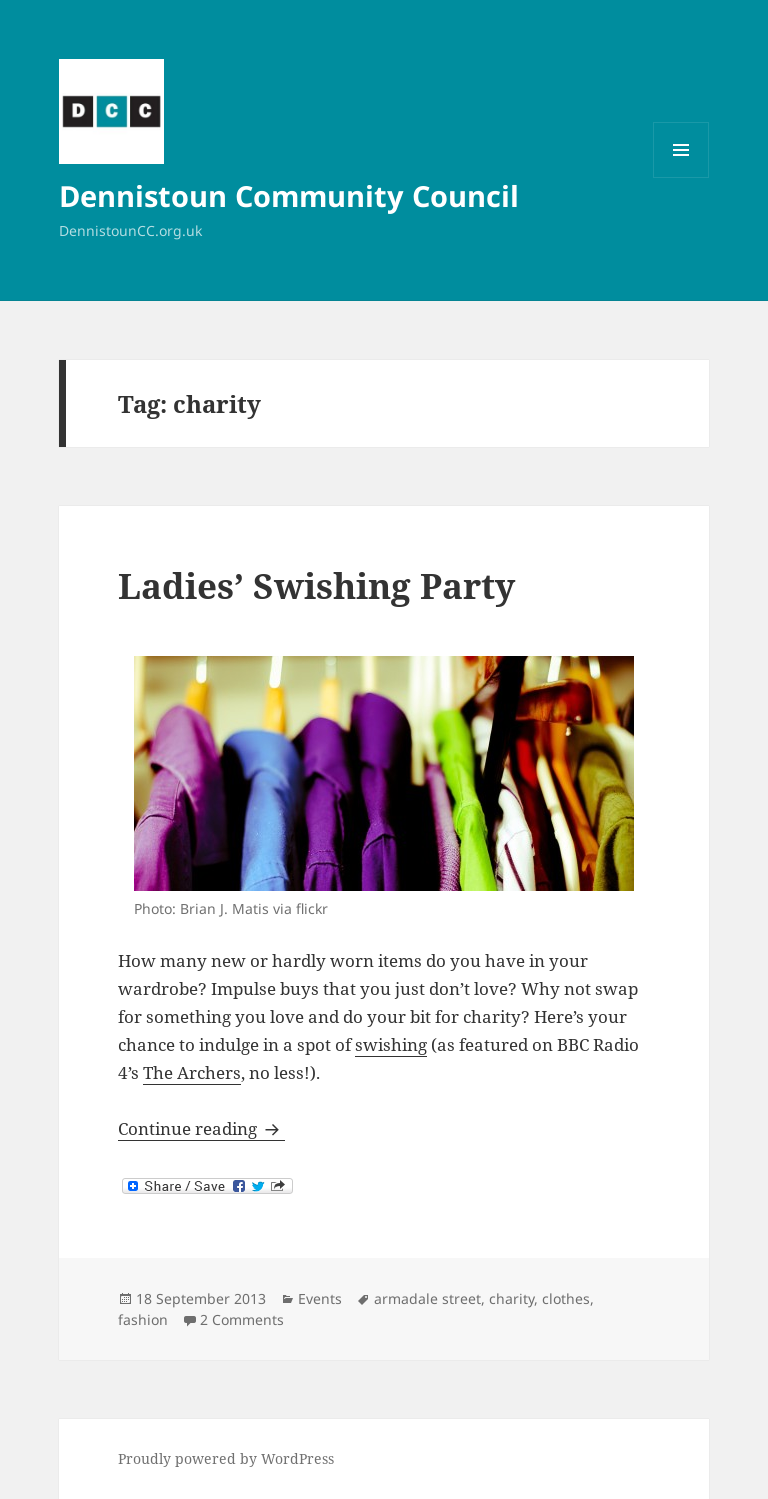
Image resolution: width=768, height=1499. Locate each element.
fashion (143, 1319)
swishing (391, 1044)
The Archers (192, 1072)
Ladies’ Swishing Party (316, 585)
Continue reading (201, 1128)
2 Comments (242, 1319)
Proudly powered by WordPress (226, 1458)
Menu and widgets (681, 177)
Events (320, 1298)
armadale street (427, 1298)
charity (511, 1298)
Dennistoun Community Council (289, 195)
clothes (566, 1298)
